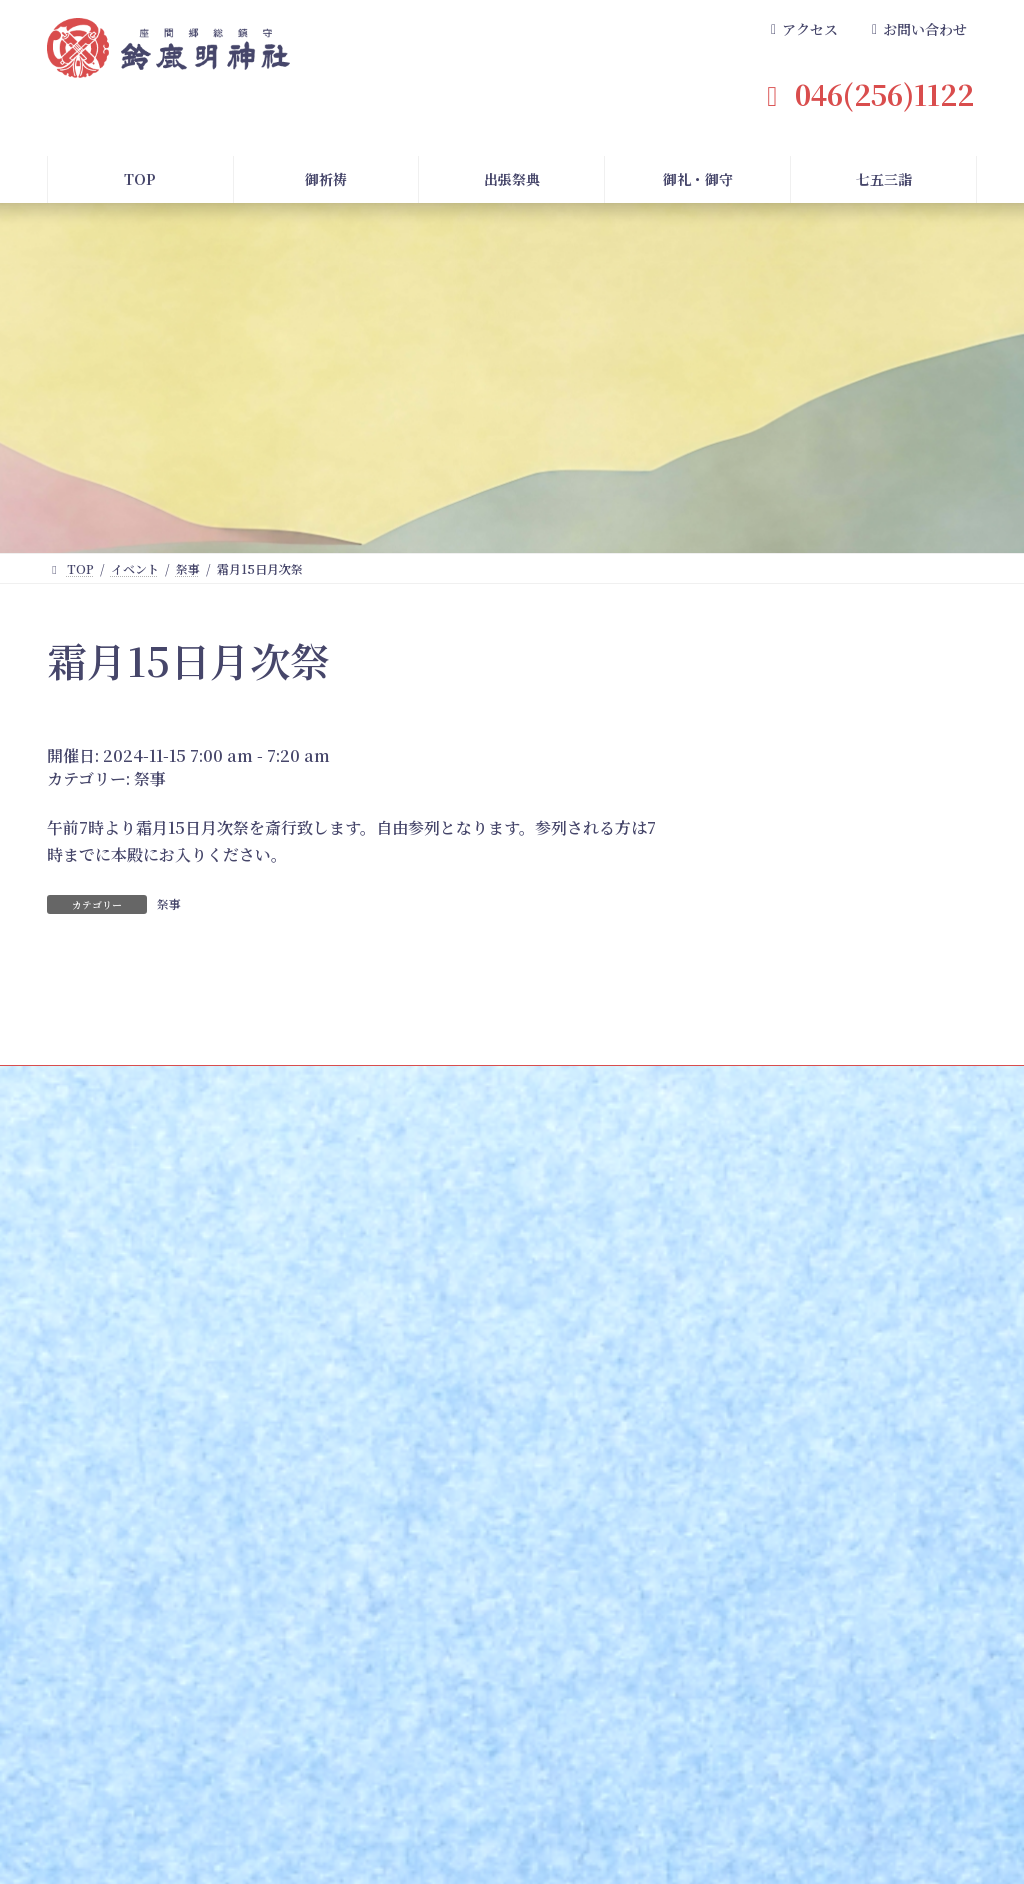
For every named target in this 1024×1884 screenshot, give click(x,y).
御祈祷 (111, 1523)
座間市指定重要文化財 (753, 1604)
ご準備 (426, 1656)
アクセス (717, 1630)
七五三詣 (266, 1523)
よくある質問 (907, 1523)
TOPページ (129, 1798)
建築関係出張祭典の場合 (474, 1630)
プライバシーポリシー (878, 1798)
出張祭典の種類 (450, 1604)
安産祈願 (111, 1656)
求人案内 (742, 1798)
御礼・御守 (618, 1523)
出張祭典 (439, 1523)
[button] (802, 30)
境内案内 (717, 1577)
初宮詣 (105, 1683)
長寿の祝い (117, 1735)
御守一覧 (605, 1577)
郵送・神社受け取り (141, 1604)
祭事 (150, 778)
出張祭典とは (444, 1551)
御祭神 (711, 1551)
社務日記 (643, 1798)
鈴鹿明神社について (759, 1523)
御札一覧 (605, 1551)
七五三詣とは (272, 1551)
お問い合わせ (898, 1577)
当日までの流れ (278, 1604)
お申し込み (117, 1577)
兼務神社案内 (532, 1798)
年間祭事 (420, 1798)
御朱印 (599, 1604)
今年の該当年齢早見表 (296, 1630)
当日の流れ (438, 1683)
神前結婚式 (117, 1709)
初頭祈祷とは (123, 1551)
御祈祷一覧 (117, 1630)
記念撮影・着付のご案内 (302, 1656)
